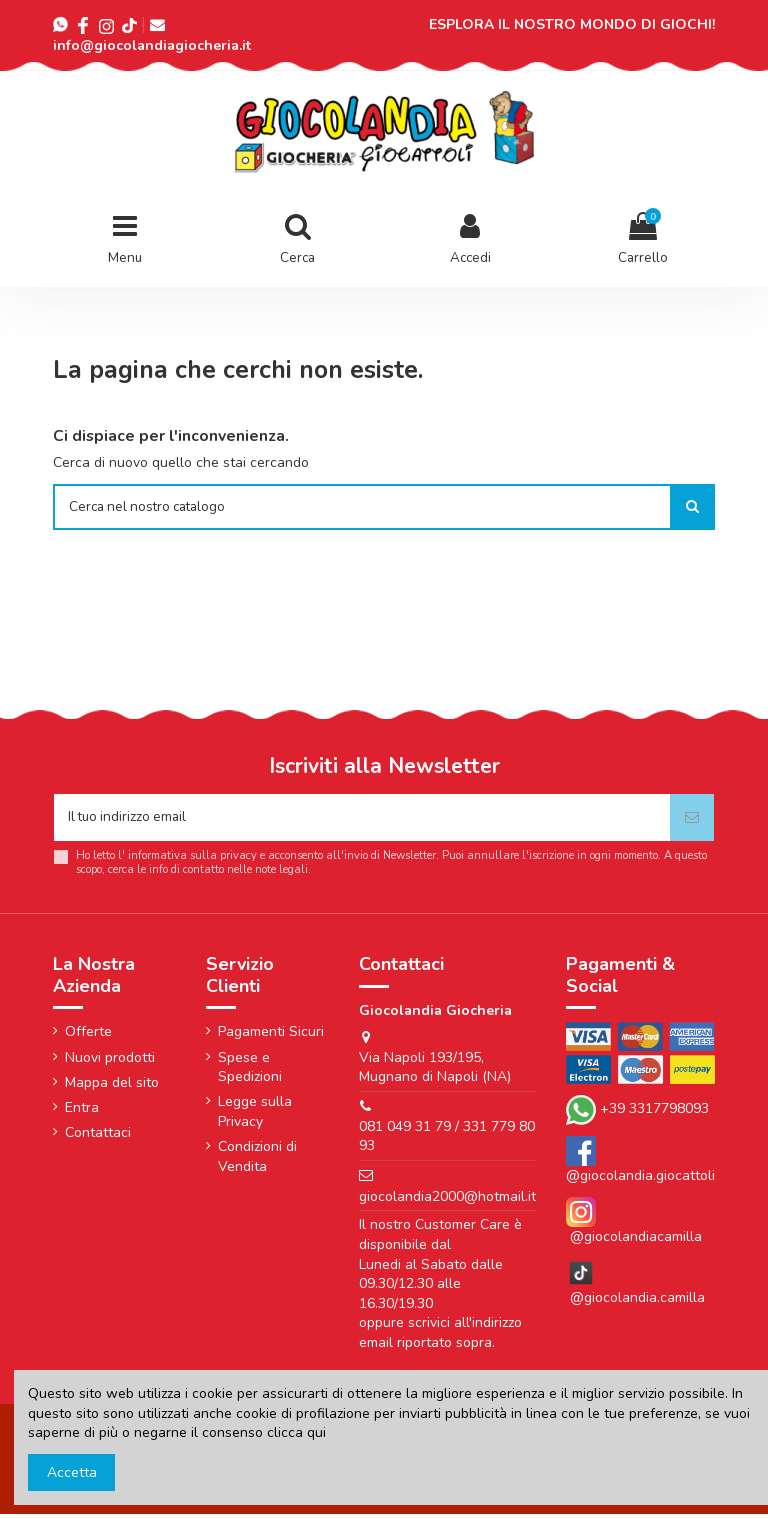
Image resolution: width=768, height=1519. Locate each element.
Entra (82, 1112)
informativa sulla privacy (192, 860)
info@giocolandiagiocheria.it (152, 45)
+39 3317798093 (654, 1114)
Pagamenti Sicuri (271, 1037)
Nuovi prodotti (110, 1062)
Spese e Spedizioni (250, 1072)
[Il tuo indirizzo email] (361, 821)
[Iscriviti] (692, 821)
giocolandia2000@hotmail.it (447, 1201)
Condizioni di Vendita (257, 1161)
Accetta (72, 1472)
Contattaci (98, 1137)
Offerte (88, 1037)
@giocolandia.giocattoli (640, 1181)
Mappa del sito (112, 1087)
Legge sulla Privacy (255, 1117)
